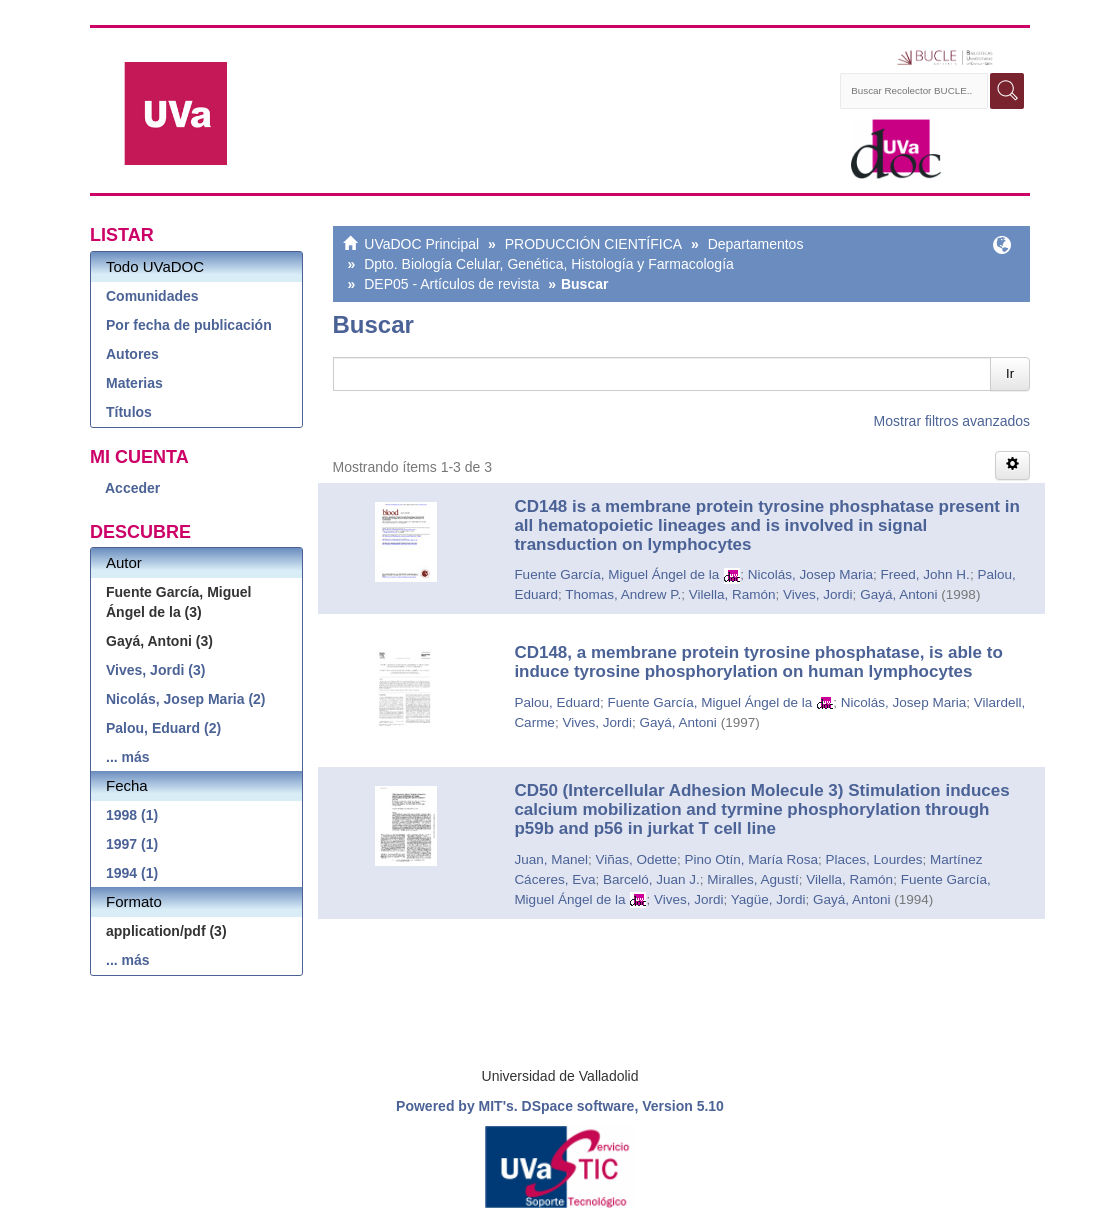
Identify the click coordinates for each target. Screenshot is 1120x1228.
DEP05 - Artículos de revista (451, 284)
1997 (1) (132, 844)
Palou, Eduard (557, 702)
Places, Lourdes (874, 859)
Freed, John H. (925, 574)
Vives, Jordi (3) (155, 670)
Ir (1010, 373)
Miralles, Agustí (753, 879)
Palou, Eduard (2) (163, 728)
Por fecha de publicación (189, 325)
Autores (132, 354)
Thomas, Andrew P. (623, 594)
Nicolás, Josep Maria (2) (186, 699)
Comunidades (152, 296)
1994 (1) (132, 873)
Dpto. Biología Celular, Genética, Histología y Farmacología (549, 264)
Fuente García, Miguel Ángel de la (616, 574)
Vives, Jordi (818, 594)
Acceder (132, 488)
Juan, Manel (551, 859)
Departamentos (756, 244)
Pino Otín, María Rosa (752, 859)
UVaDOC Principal (421, 244)
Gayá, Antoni (898, 594)
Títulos (129, 412)
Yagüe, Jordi (768, 899)
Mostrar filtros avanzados (952, 421)
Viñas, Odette (636, 859)
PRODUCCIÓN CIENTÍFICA (593, 244)
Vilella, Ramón (732, 594)
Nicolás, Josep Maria (810, 574)
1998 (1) (132, 815)
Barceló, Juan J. (651, 879)
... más (128, 757)
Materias (134, 383)
